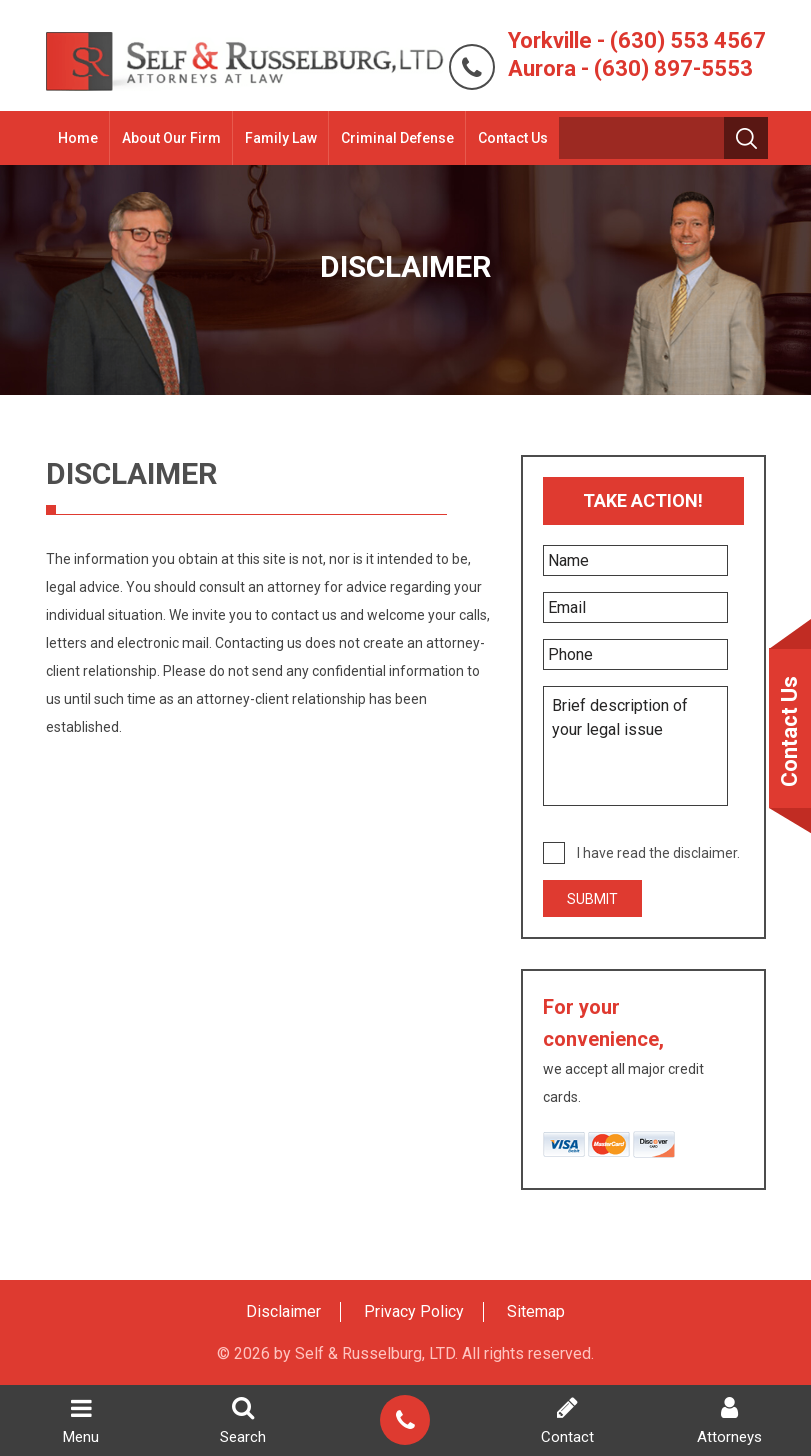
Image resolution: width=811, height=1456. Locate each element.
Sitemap (536, 1311)
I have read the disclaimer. (658, 853)
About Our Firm (171, 138)
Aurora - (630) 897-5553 (630, 68)
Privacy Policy (414, 1311)
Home (78, 138)
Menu (81, 1421)
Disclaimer (283, 1311)
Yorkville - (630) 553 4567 (637, 40)
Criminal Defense (397, 138)
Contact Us (513, 138)
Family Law (281, 138)
